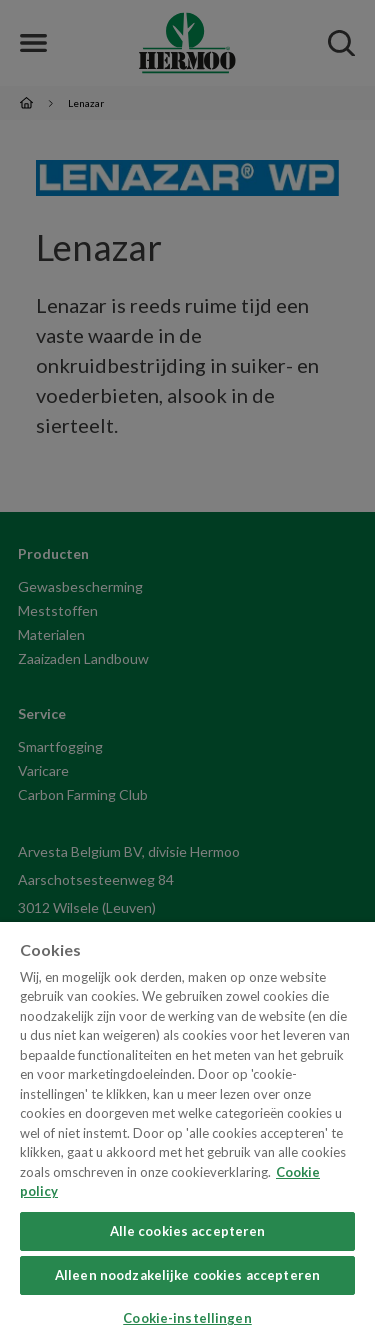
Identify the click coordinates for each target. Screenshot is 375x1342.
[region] (187, 1132)
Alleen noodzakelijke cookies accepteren (187, 1275)
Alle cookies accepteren (188, 1231)
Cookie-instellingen (187, 1318)
